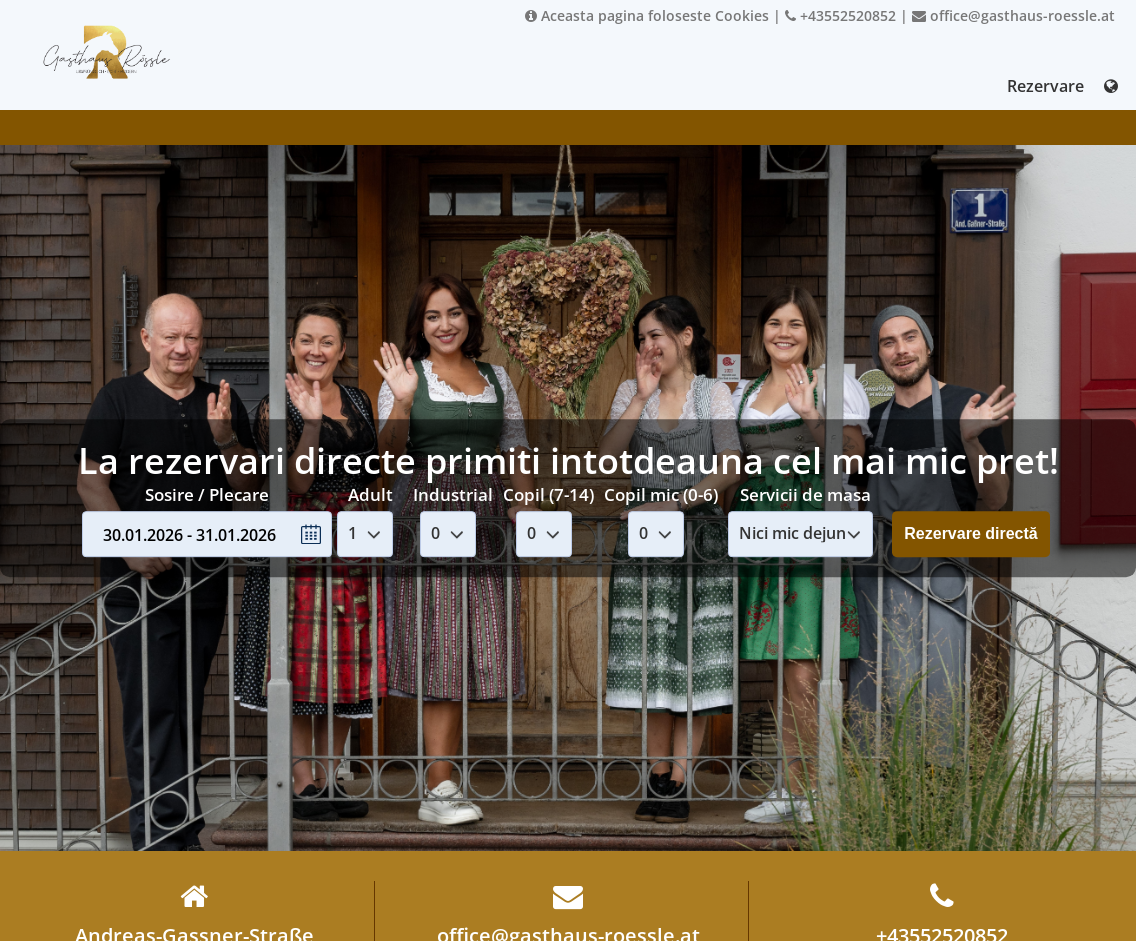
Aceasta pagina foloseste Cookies (647, 15)
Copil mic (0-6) (661, 494)
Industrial (453, 494)
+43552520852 (840, 15)
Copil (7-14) (548, 494)
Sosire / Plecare (207, 494)
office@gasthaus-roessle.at (1013, 15)
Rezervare (1045, 86)
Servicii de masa (805, 494)
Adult (370, 494)
